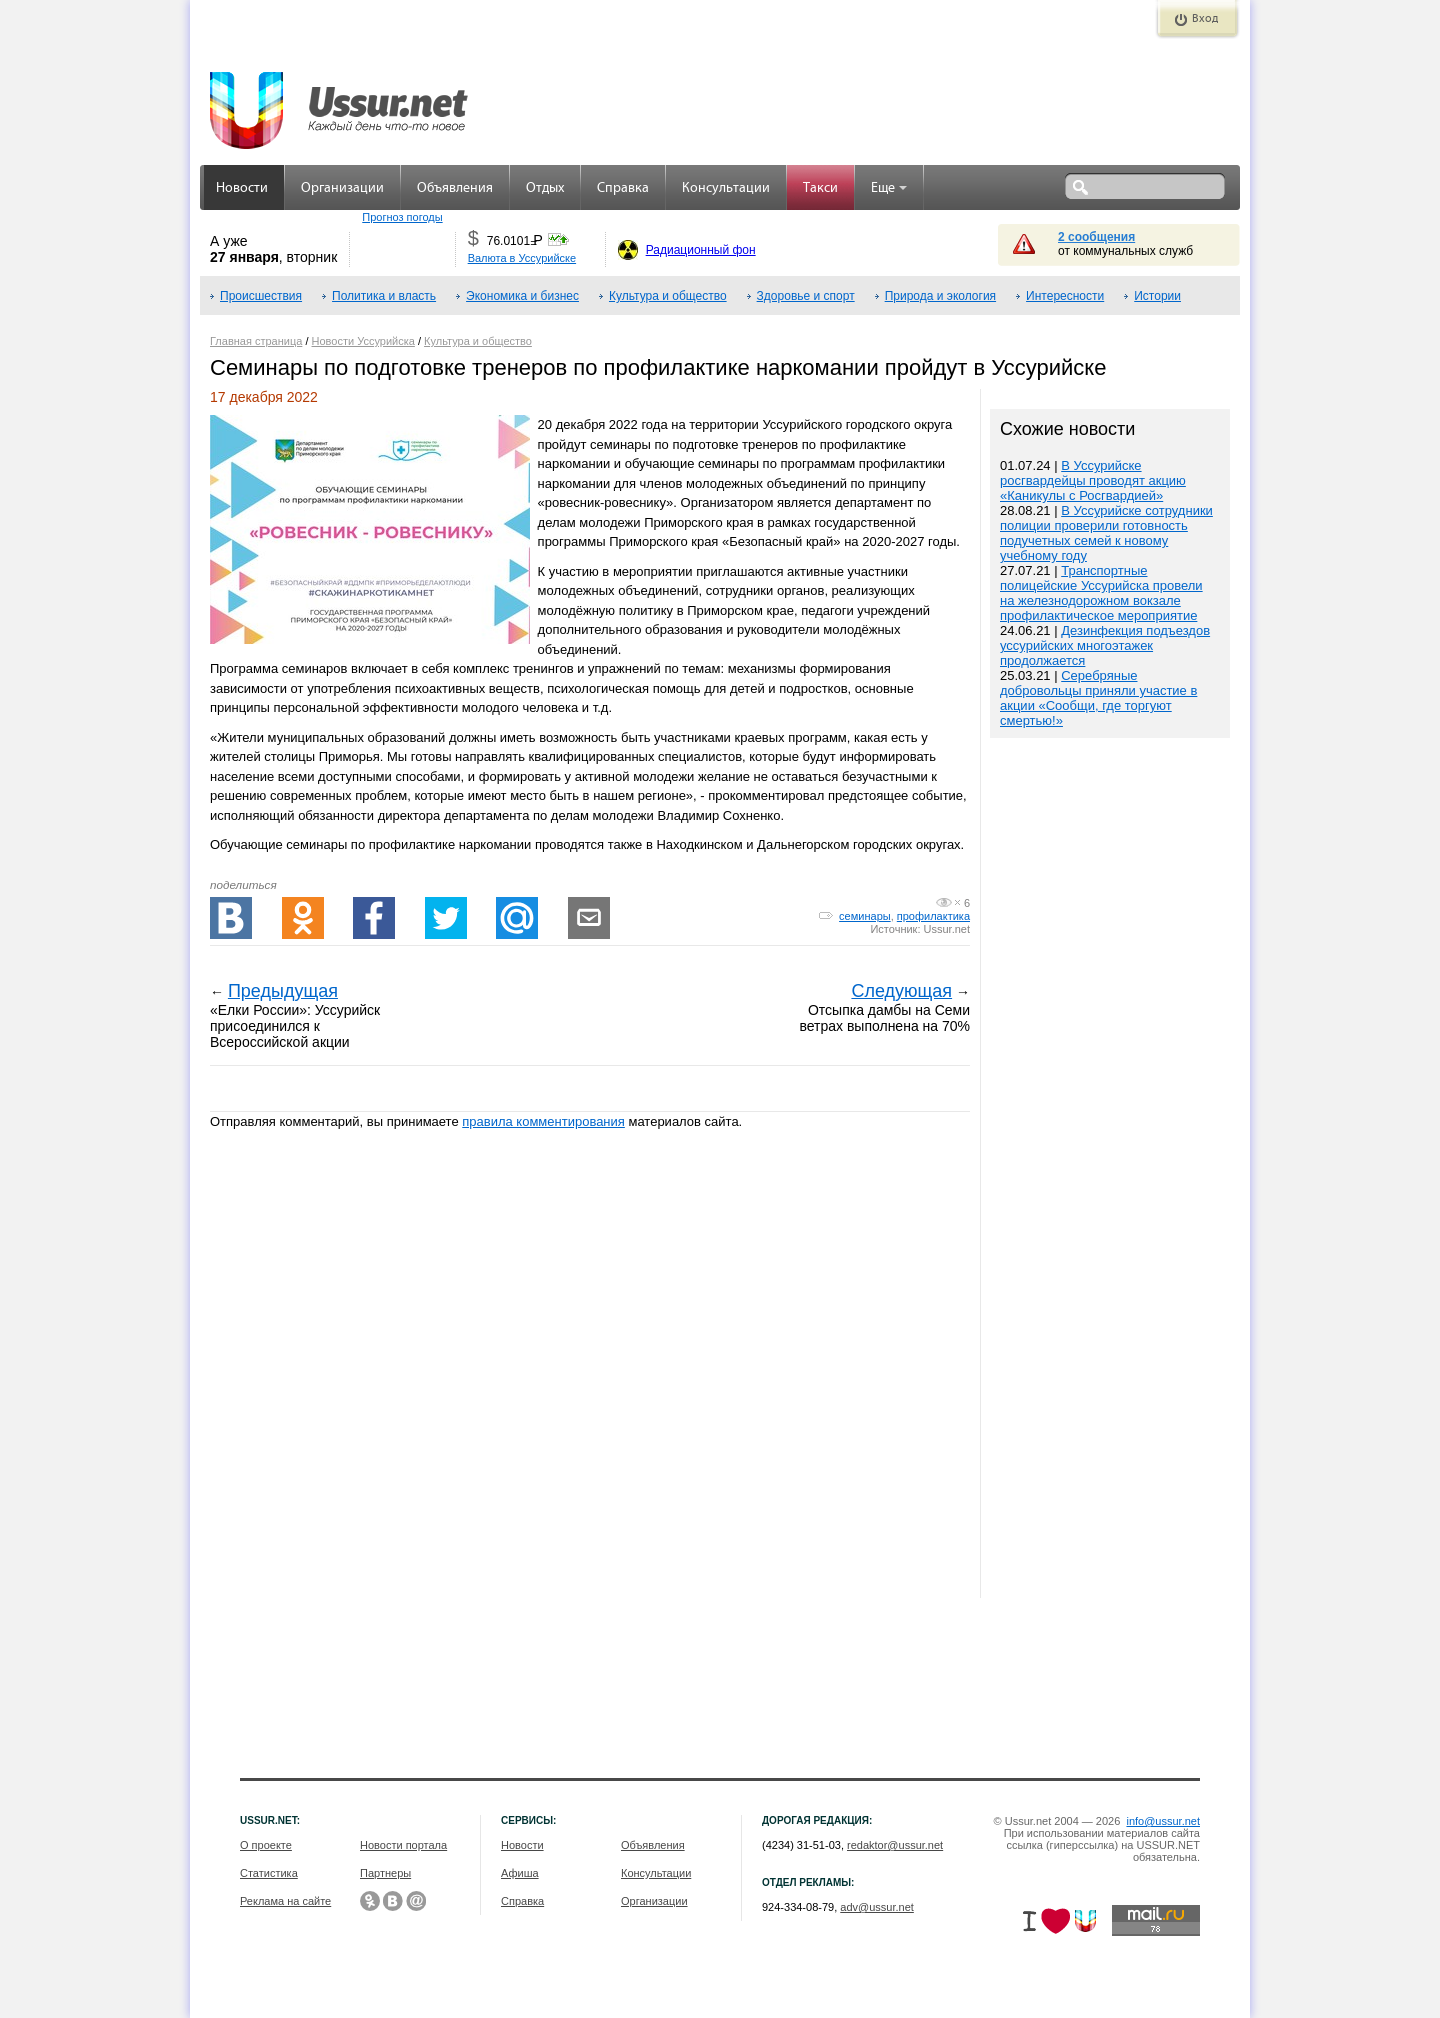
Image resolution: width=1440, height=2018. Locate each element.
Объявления (455, 188)
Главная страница (256, 341)
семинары (865, 916)
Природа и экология (940, 296)
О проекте (266, 1845)
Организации (342, 188)
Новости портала (403, 1845)
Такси (820, 188)
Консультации (726, 188)
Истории (1157, 296)
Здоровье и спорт (806, 296)
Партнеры (385, 1873)
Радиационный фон (701, 250)
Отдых (545, 188)
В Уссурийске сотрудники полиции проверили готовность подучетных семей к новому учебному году (1106, 533)
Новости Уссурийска (363, 341)
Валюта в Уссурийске (522, 258)
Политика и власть (384, 296)
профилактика (933, 916)
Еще (889, 188)
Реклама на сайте (285, 1901)
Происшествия (261, 296)
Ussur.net (947, 929)
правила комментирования (543, 1121)
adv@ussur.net (877, 1907)
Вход (1205, 19)
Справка (623, 188)
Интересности (1065, 296)
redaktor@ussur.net (895, 1845)
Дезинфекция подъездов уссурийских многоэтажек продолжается (1105, 645)
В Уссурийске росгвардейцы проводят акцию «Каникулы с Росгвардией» (1093, 480)
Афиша (520, 1873)
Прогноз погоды (402, 217)
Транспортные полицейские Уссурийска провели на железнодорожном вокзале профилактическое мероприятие (1101, 593)
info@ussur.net (1163, 1821)
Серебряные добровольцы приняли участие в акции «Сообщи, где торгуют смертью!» (1098, 698)
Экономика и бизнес (522, 296)
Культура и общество (668, 296)
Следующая (901, 991)
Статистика (269, 1873)
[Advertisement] (1110, 1170)
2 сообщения (1096, 237)
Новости (242, 188)
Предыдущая (283, 991)
